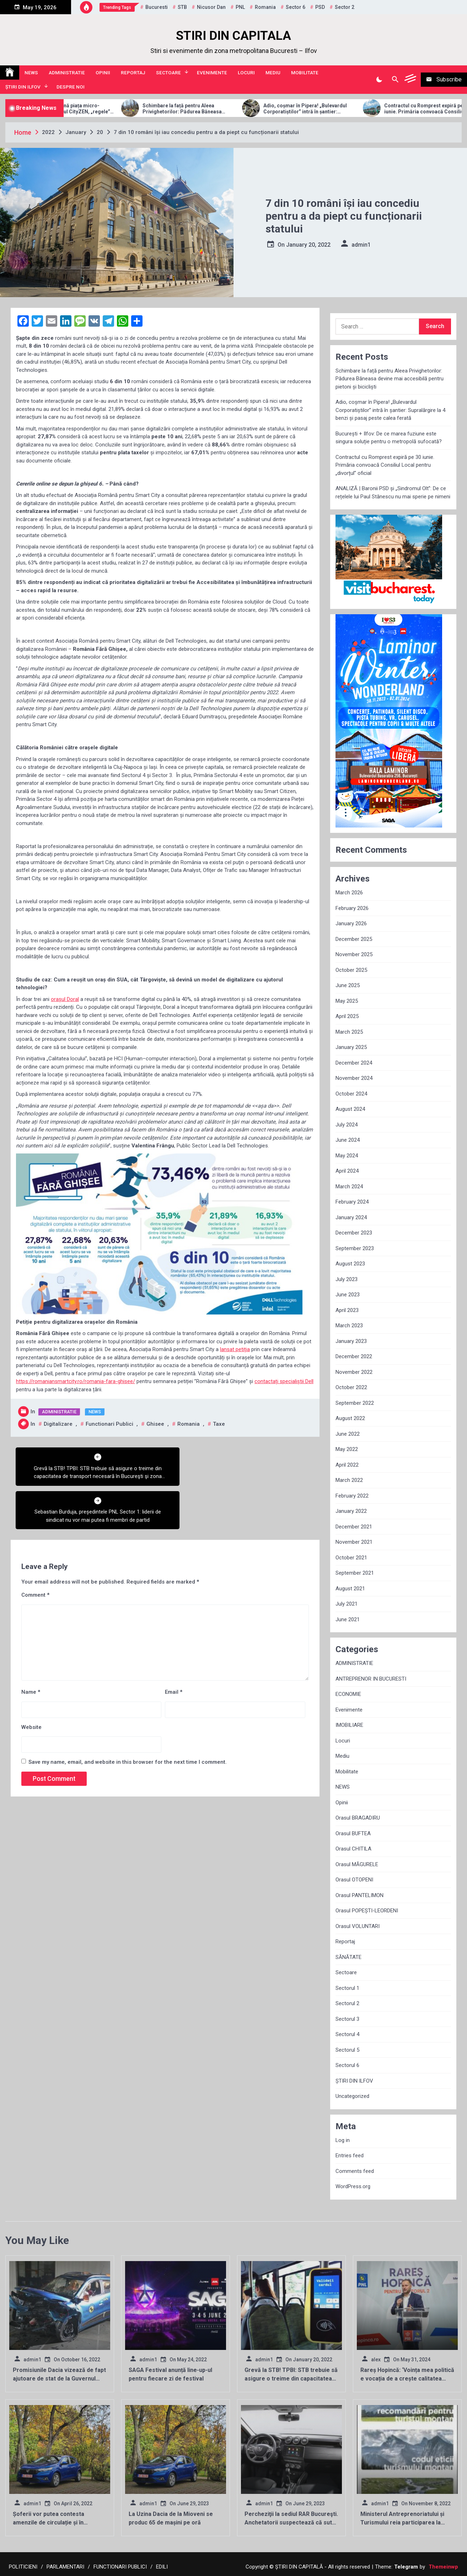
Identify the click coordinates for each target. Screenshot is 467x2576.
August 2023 (350, 1263)
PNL (240, 7)
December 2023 (354, 1233)
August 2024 (350, 1109)
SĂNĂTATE (348, 1957)
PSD (320, 7)
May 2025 (347, 1001)
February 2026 (352, 908)
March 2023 (349, 1325)
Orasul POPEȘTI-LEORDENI (367, 1910)
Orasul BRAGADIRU (358, 1818)
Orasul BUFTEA (353, 1833)
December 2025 (354, 939)
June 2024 (348, 1140)
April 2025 (347, 1016)
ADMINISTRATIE (67, 72)
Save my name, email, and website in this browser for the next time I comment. (127, 1718)
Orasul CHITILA (353, 1849)
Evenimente (212, 72)
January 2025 (351, 1047)
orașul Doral (65, 999)
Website (31, 1683)
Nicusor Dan (211, 7)
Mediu (272, 72)
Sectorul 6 (347, 2065)
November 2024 (354, 1078)
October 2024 (351, 1094)
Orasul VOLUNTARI (358, 1926)
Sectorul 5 (347, 2050)
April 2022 (347, 1465)
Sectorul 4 (347, 2034)
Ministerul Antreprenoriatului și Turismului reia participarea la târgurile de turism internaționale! (405, 2522)
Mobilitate (304, 72)
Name (30, 1648)
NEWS (31, 72)
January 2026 (351, 923)
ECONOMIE (348, 1694)
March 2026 (349, 892)
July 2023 (347, 1279)
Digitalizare (58, 1424)
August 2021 (350, 1588)
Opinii (103, 72)
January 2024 (351, 1217)
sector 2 (344, 7)
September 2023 (355, 1248)
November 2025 (354, 954)
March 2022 (349, 1480)
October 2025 (351, 970)
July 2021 (347, 1604)
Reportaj (133, 72)
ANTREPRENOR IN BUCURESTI (371, 1679)
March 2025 (349, 1032)
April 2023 (347, 1310)
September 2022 (355, 1403)
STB (182, 7)
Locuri (246, 72)
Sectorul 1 (347, 1988)
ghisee (155, 1424)
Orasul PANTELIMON (359, 1895)
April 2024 (347, 1171)
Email (173, 1648)
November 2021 (354, 1542)
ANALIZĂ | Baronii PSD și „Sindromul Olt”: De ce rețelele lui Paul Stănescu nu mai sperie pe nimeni (393, 492)
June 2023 (348, 1294)
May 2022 (347, 1449)
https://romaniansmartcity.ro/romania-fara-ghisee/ (75, 1381)
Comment (35, 1551)
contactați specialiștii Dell (283, 1381)
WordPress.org (353, 2186)
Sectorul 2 (347, 2003)
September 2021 (355, 1573)
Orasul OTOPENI (354, 1879)
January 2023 (351, 1341)
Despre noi (71, 87)
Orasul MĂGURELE (357, 1864)
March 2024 (349, 1186)
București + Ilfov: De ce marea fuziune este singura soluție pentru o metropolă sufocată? (389, 437)
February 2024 (352, 1202)
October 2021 (351, 1557)
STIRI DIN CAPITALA (233, 35)
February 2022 (352, 1496)
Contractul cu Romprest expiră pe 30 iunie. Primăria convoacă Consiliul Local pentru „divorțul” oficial (385, 465)
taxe (219, 1424)
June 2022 (348, 1434)
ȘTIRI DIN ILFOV (23, 87)
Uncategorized (352, 2096)
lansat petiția (235, 1349)
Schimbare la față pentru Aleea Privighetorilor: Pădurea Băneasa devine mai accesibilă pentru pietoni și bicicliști (220, 109)
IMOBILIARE (349, 1725)
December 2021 (354, 1526)
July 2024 (347, 1124)
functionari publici (109, 1424)
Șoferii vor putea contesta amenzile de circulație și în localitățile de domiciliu (48, 2522)
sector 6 (295, 7)
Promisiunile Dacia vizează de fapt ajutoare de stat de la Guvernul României (59, 2378)
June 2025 (348, 985)
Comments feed (355, 2171)
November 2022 (354, 1372)
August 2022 (350, 1418)
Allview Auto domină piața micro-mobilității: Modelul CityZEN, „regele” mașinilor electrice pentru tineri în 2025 (100, 109)
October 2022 (351, 1387)
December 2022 (354, 1356)
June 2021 (348, 1619)
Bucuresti (156, 7)
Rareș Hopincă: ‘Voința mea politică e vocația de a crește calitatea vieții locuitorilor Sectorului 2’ (407, 2378)
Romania (265, 7)
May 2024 (347, 1155)
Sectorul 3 (347, 2019)
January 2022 (351, 1511)
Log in (343, 2140)
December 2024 (354, 1063)
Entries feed (350, 2155)
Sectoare (168, 72)
